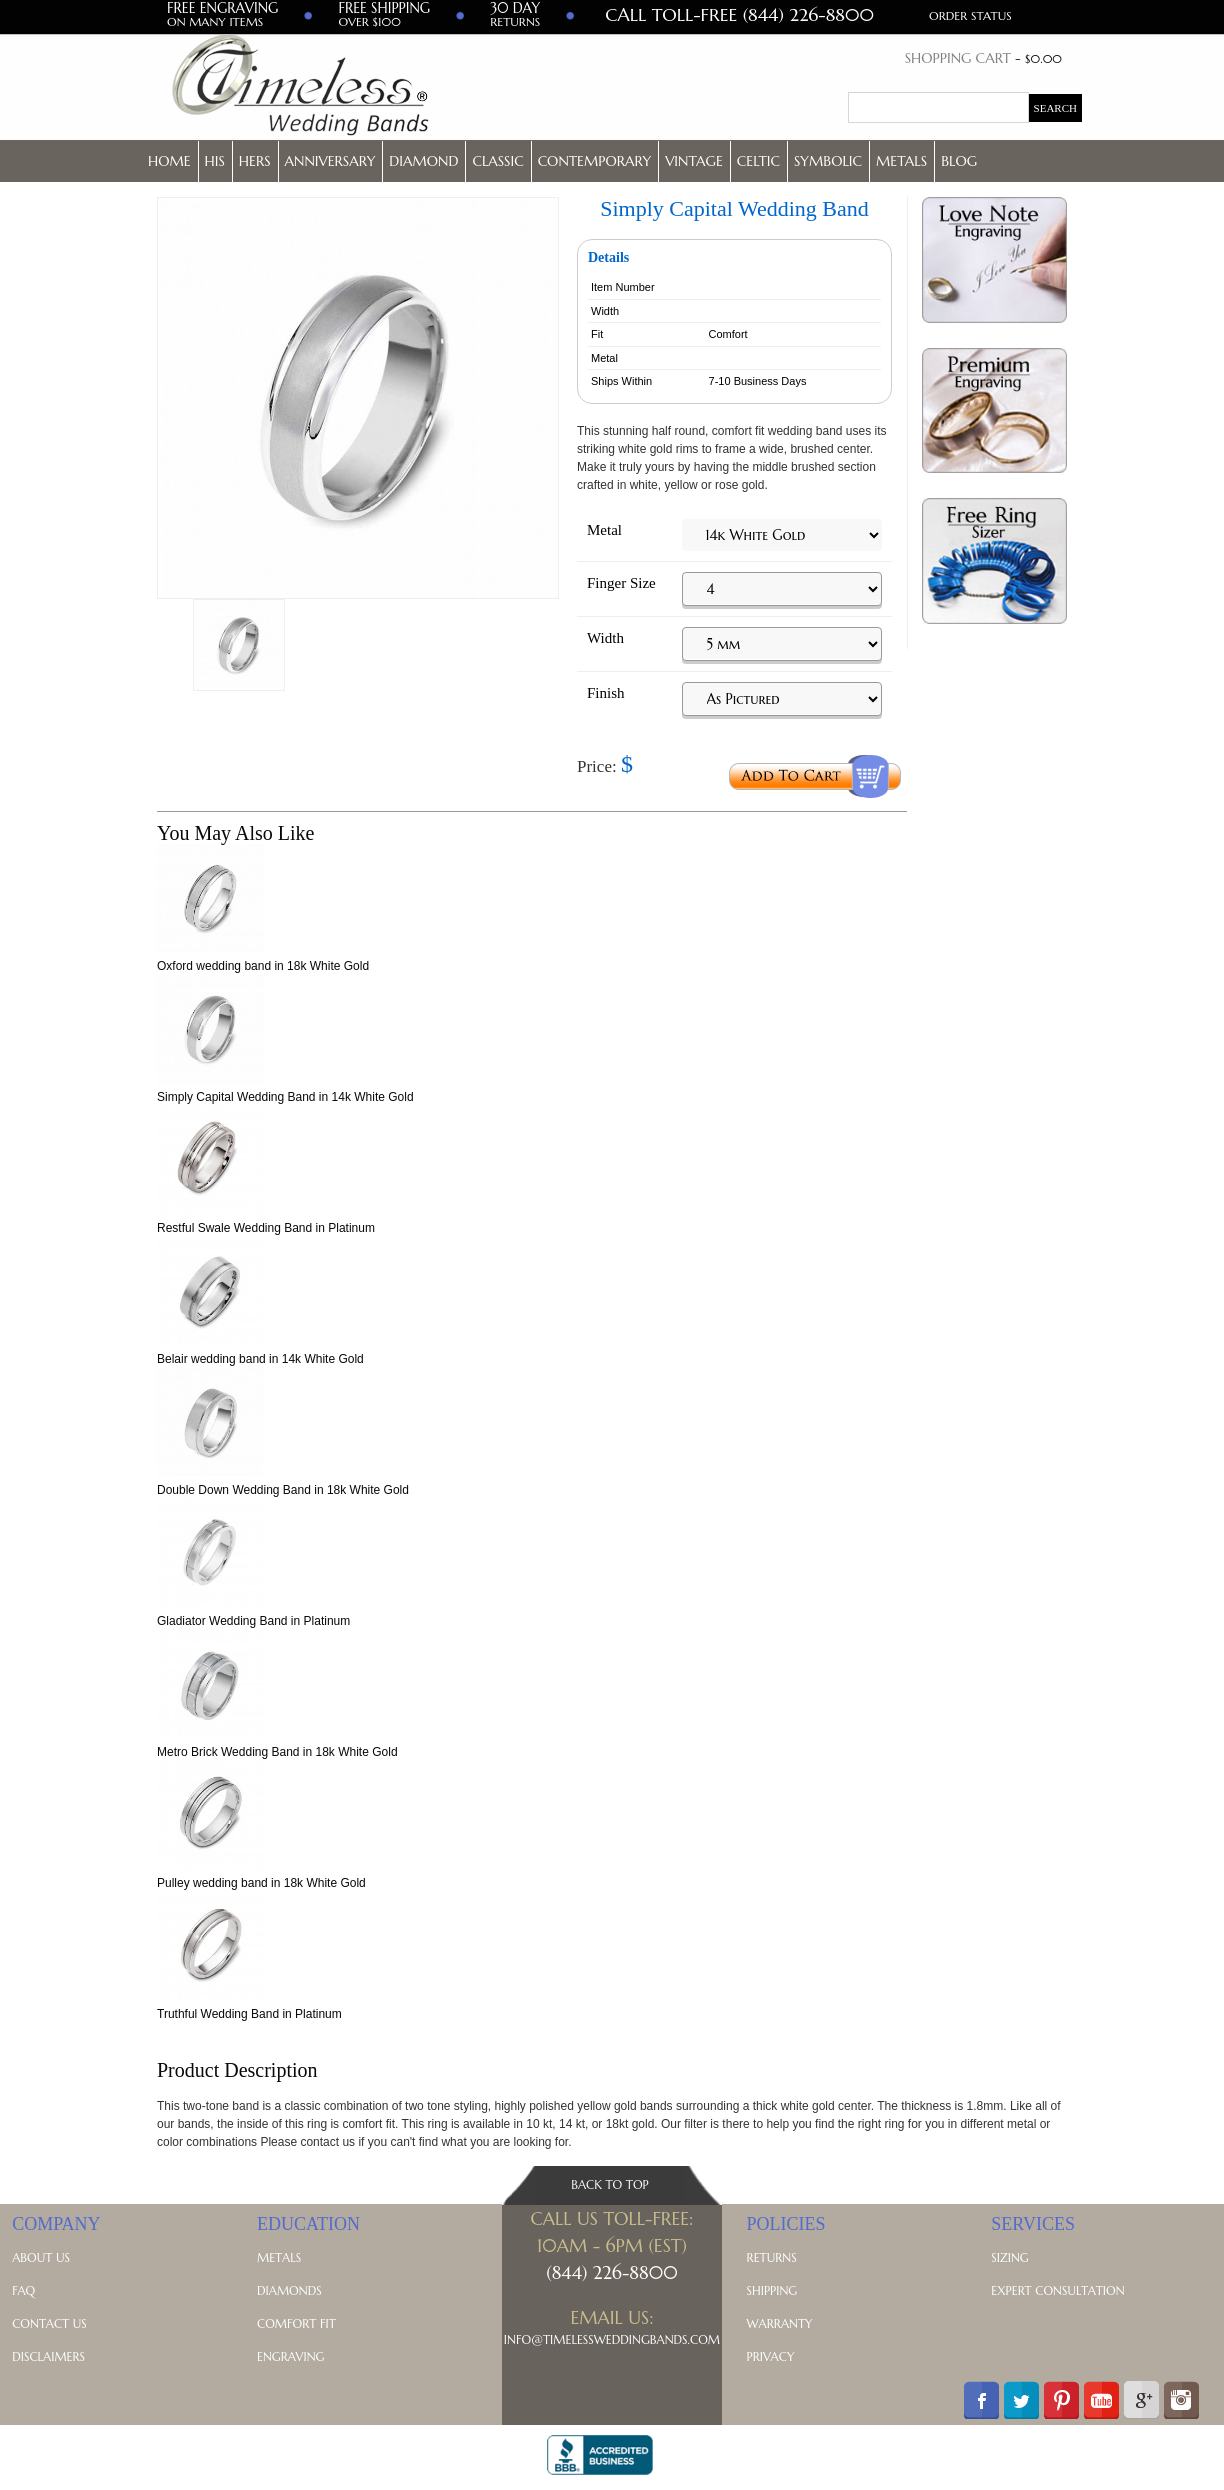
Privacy (771, 2356)
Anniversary (330, 161)
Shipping (772, 2290)
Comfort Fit (296, 2323)
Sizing (1009, 2257)
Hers (255, 161)
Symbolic (828, 161)
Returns (772, 2257)
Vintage (694, 161)
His (215, 161)
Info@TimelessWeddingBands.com (612, 2339)
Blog (959, 161)
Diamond (423, 161)
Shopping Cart (958, 58)
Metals (901, 161)
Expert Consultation (1057, 2290)
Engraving (290, 2356)
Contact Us (49, 2323)
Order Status (970, 15)
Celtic (758, 161)
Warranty (780, 2323)
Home (169, 161)
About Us (41, 2257)
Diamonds (289, 2290)
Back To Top (610, 2184)
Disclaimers (48, 2356)
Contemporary (595, 161)
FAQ (23, 2290)
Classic (497, 161)
